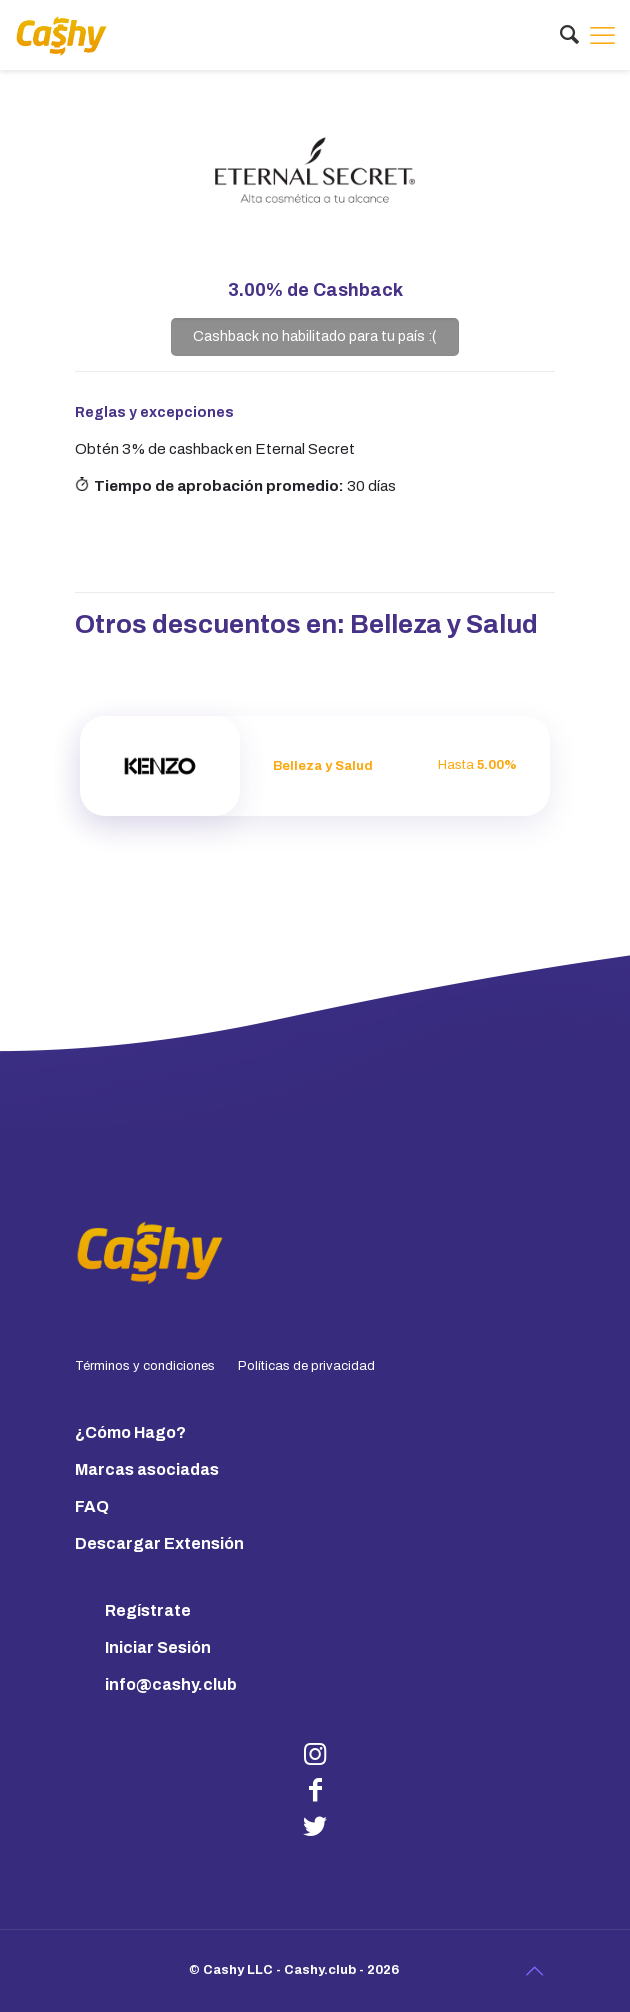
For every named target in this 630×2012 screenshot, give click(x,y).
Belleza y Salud (444, 624)
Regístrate (148, 1610)
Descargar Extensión (159, 1543)
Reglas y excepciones (154, 412)
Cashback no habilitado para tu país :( (315, 336)
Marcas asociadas (147, 1469)
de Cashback (315, 290)
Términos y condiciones (145, 1366)
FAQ (92, 1506)
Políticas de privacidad (306, 1366)
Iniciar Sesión (158, 1647)
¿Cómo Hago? (130, 1432)
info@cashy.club (171, 1684)
